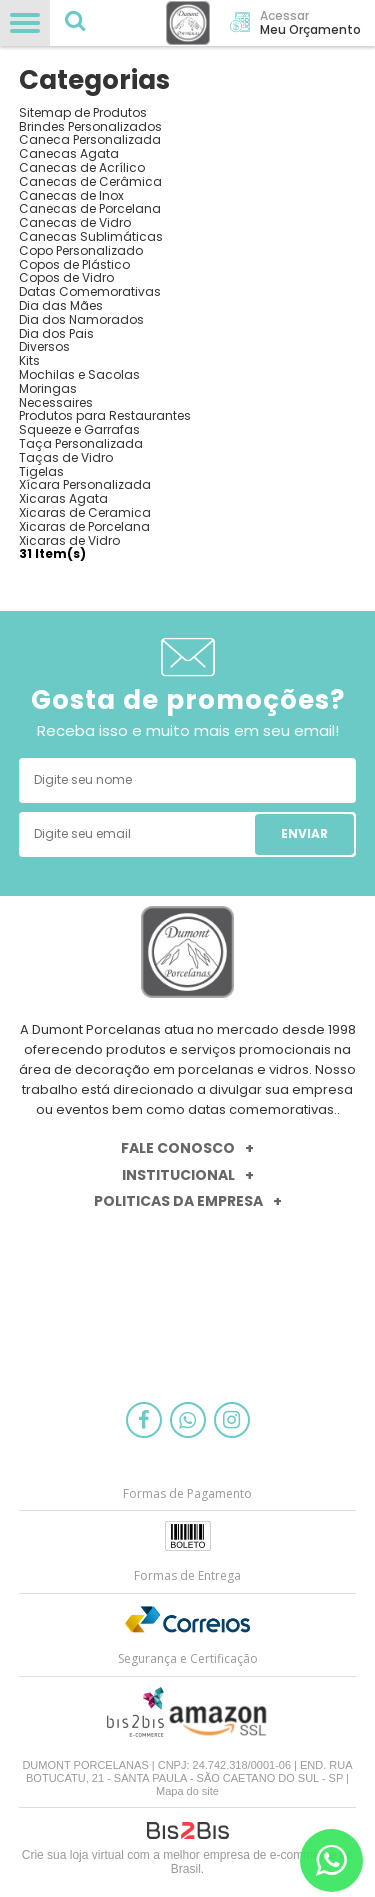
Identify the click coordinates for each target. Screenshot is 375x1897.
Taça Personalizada (81, 443)
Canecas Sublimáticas (91, 236)
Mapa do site (187, 1791)
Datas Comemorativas (90, 291)
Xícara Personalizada (85, 484)
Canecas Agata (69, 153)
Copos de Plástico (74, 264)
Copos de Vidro (66, 277)
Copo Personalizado (81, 250)
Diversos (44, 346)
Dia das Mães (61, 305)
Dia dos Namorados (81, 319)
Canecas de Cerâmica (90, 181)
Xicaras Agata (63, 498)
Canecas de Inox (71, 195)
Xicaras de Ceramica (85, 512)
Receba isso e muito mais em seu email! (188, 730)
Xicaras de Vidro (69, 540)
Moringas (48, 388)
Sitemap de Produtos (83, 112)
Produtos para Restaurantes (105, 415)
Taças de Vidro (66, 457)
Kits (29, 360)
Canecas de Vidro (75, 222)
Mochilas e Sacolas (79, 374)
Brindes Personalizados (90, 126)
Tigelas (41, 471)
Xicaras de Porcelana (84, 526)
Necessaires (56, 402)
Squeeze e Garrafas (79, 429)
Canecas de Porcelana (90, 208)
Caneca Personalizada (90, 139)
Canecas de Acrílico (82, 167)
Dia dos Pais (56, 333)
